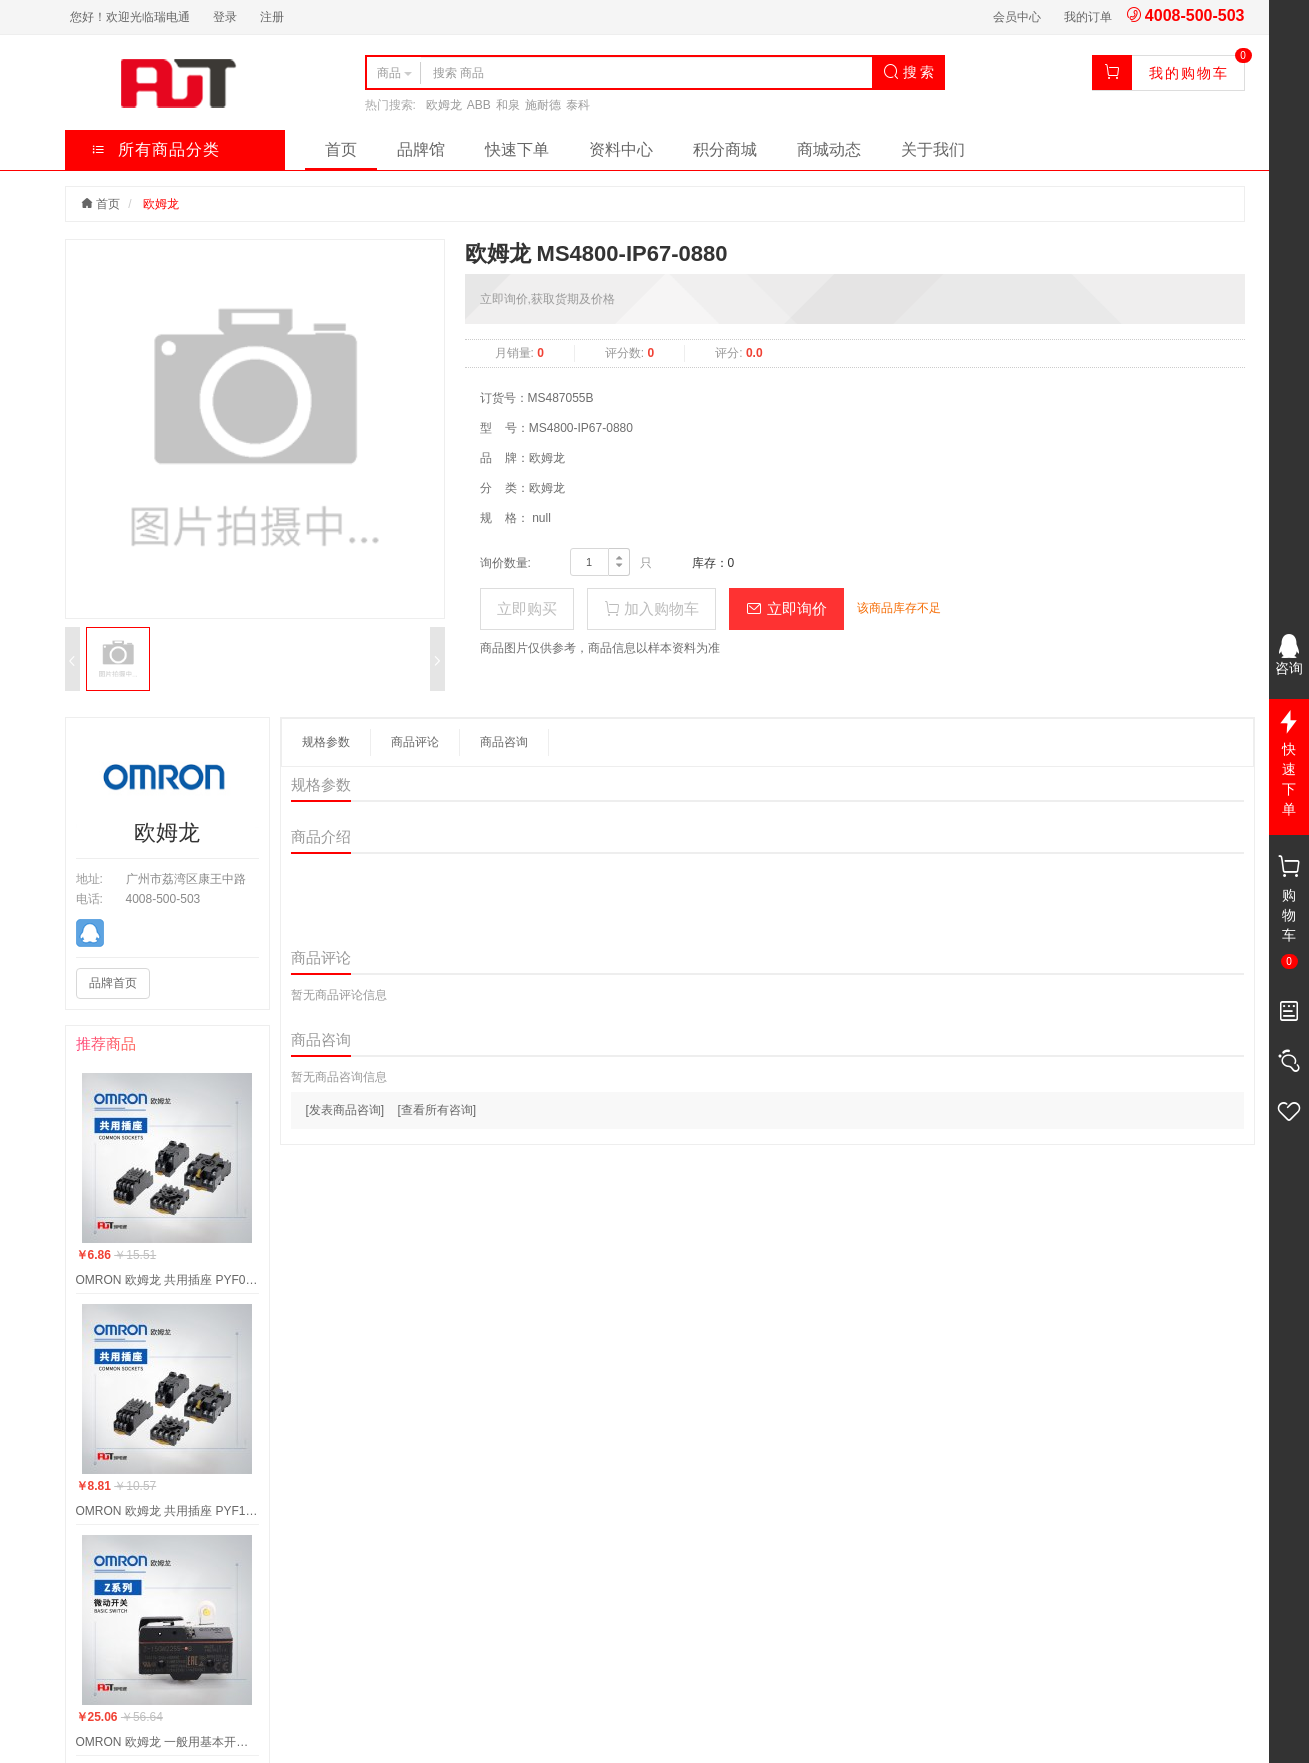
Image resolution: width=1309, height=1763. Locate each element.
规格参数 (326, 742)
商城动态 (829, 149)
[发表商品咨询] (345, 1110)
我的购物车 (1189, 73)
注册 (272, 17)
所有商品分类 (155, 149)
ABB (479, 105)
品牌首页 (113, 983)
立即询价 (786, 608)
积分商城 (725, 149)
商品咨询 (504, 742)
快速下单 (517, 149)
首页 (341, 149)
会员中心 (1017, 17)
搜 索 (909, 72)
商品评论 (415, 742)
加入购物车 (651, 608)
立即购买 (527, 608)
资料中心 (621, 149)
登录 (225, 17)
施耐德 (543, 105)
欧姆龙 (444, 105)
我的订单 (1088, 17)
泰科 (578, 105)
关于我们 (933, 149)
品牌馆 (421, 149)
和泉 (508, 105)
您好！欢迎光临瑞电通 (130, 17)
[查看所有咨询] (437, 1110)
